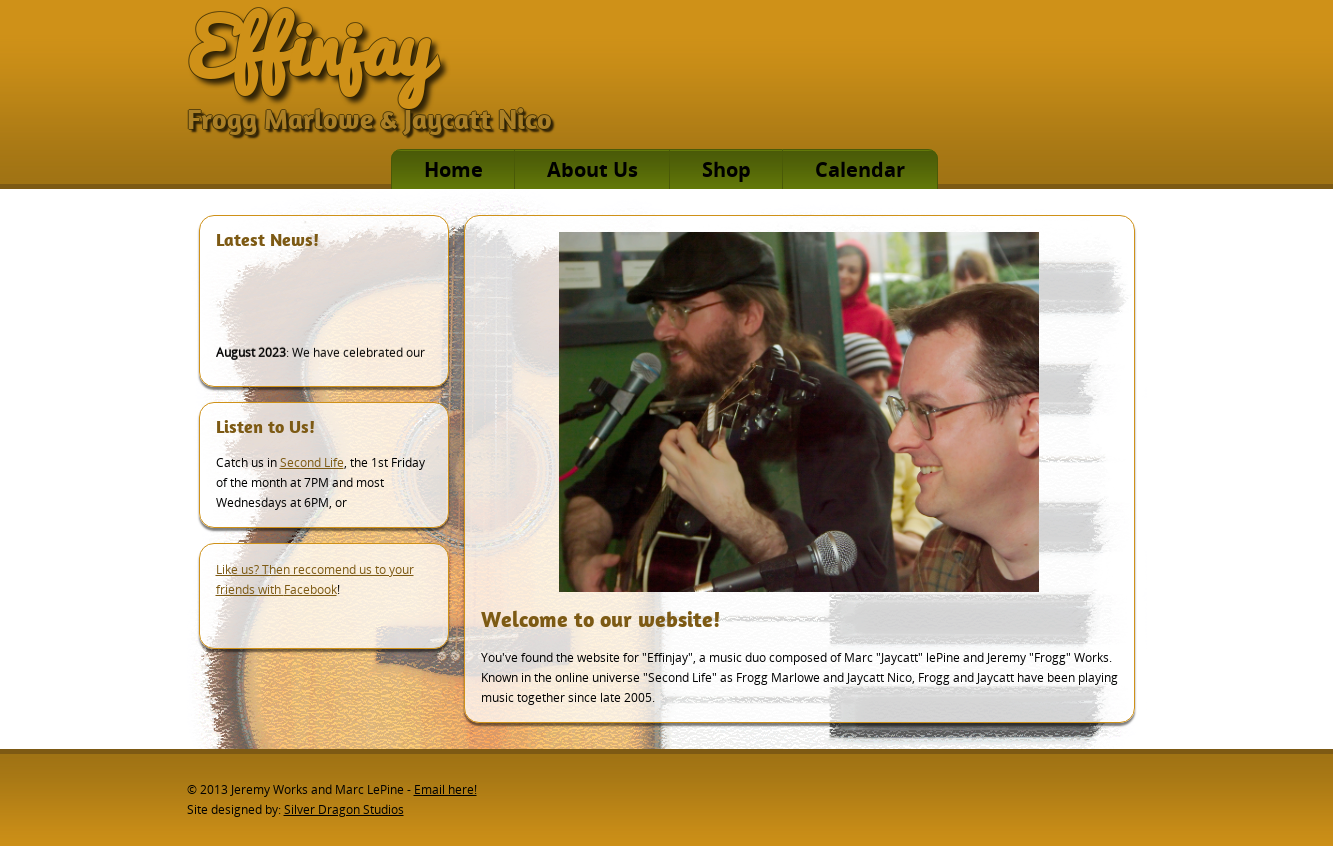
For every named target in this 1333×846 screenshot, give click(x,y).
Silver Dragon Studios (344, 809)
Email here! (445, 789)
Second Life (312, 462)
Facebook (310, 589)
